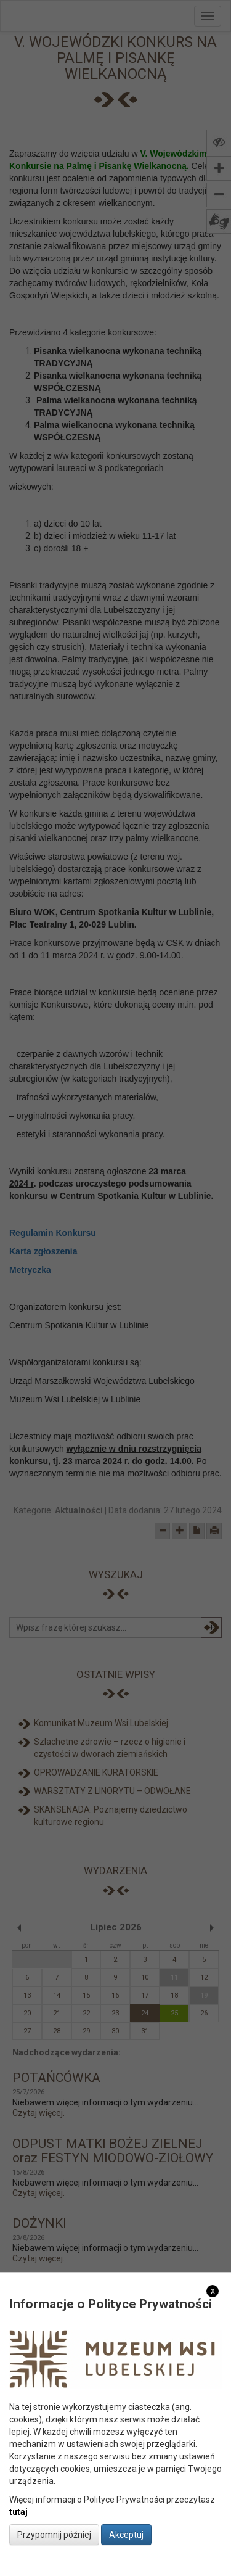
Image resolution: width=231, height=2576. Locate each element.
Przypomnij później (54, 2535)
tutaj (18, 2512)
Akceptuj (126, 2535)
